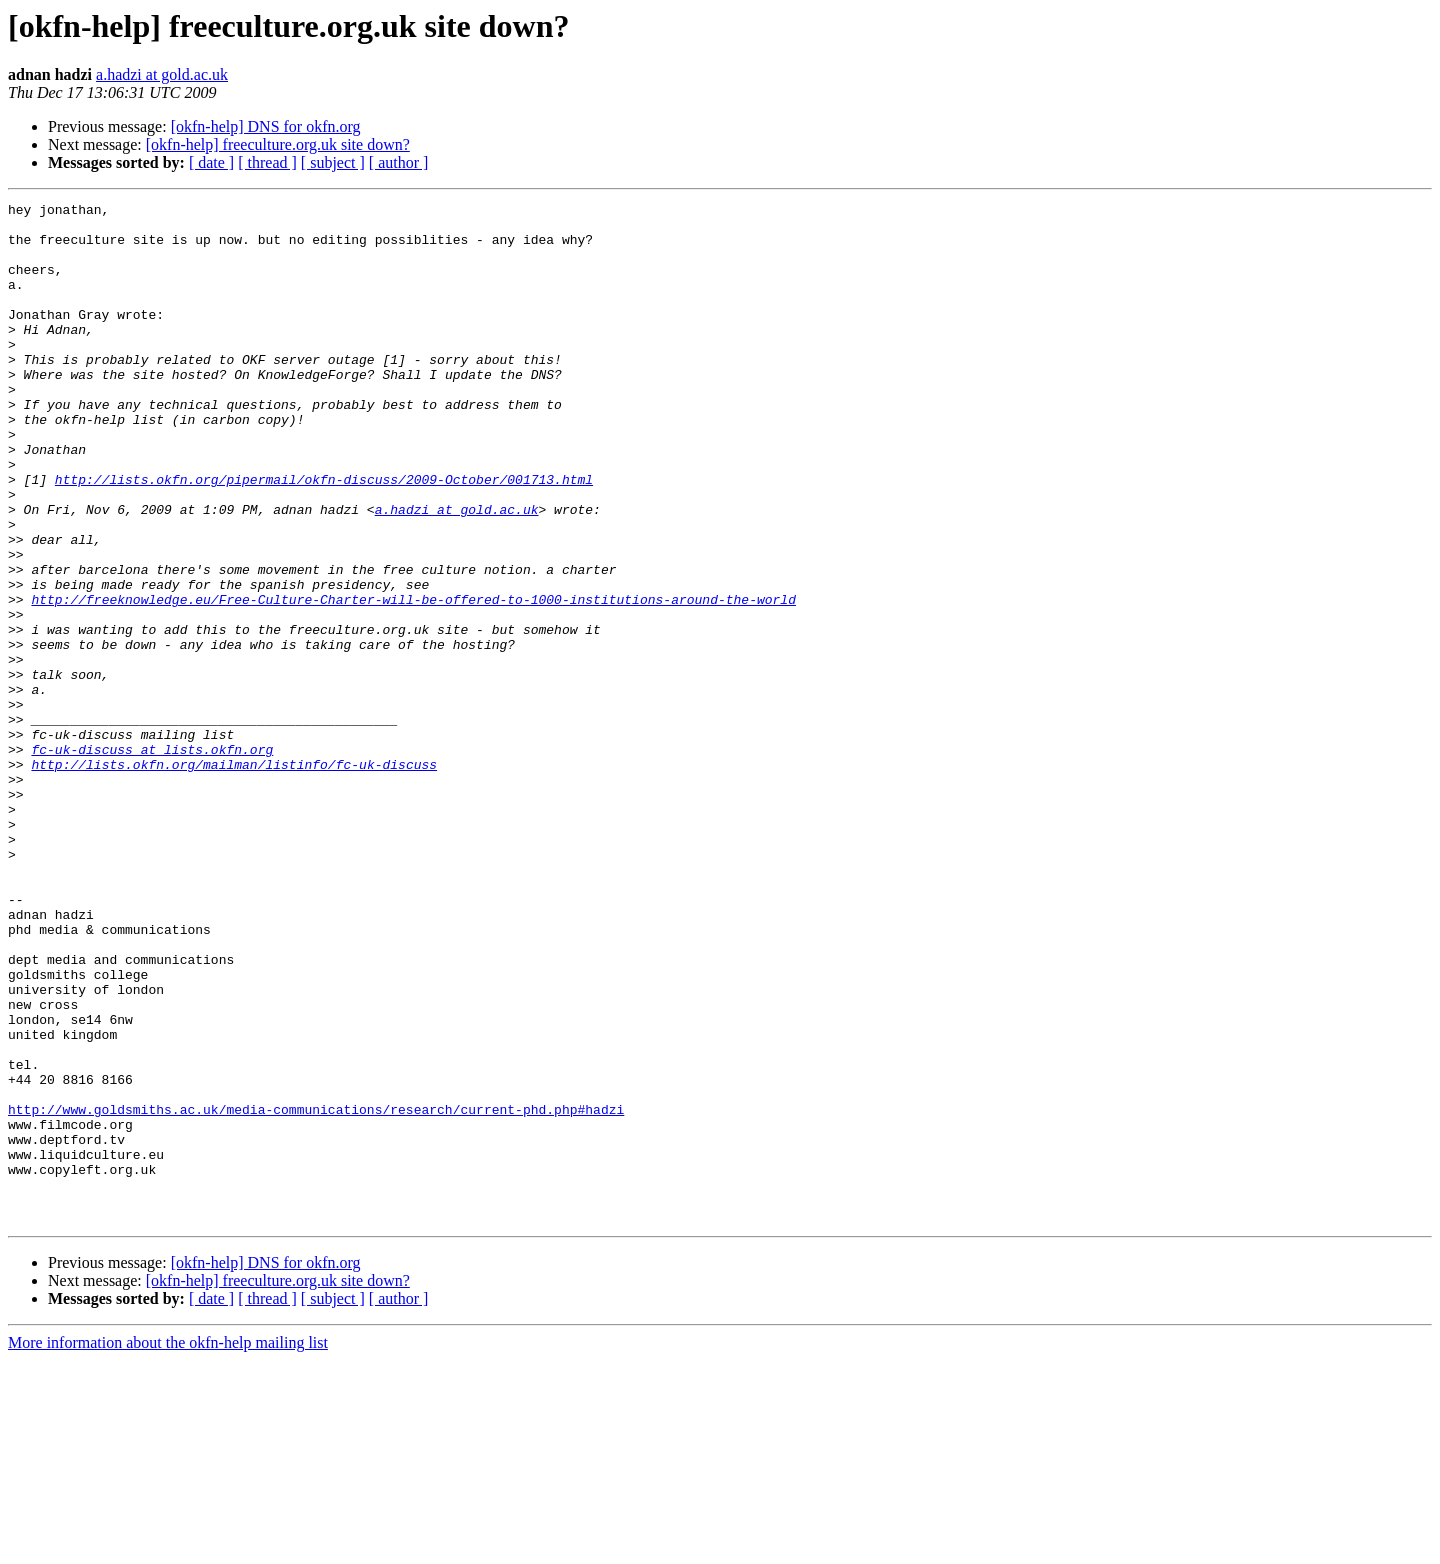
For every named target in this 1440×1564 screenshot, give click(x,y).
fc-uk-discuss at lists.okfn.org (152, 860)
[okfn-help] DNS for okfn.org (266, 126)
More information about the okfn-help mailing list (168, 1546)
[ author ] (399, 162)
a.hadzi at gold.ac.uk (162, 74)
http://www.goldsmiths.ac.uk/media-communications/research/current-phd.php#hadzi (316, 1292)
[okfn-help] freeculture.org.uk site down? (278, 144)
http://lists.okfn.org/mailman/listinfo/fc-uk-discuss (234, 878)
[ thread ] (267, 162)
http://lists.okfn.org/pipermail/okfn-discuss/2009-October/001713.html (324, 536)
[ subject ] (333, 162)
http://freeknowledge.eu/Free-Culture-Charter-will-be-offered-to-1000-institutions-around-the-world (413, 680)
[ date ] (211, 162)
